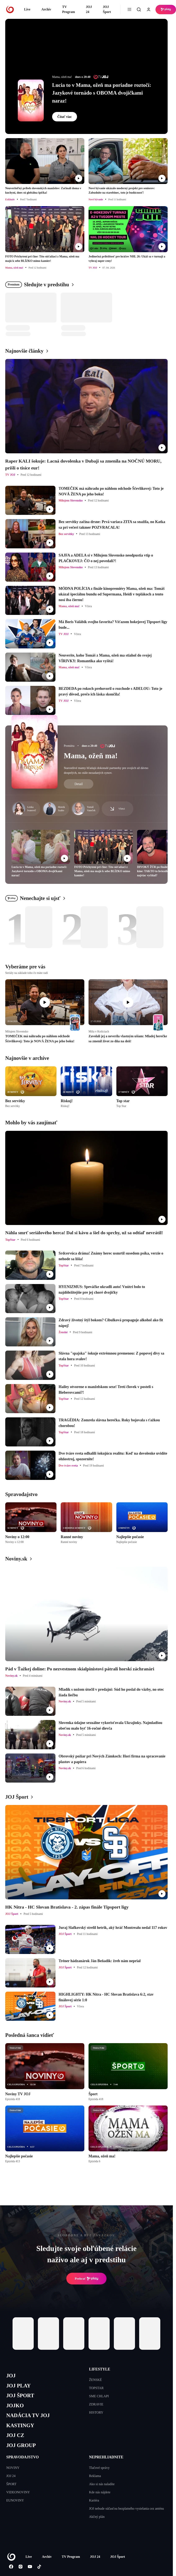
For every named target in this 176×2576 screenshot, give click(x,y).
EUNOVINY (15, 2500)
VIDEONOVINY (18, 2492)
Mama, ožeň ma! (91, 756)
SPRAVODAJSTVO (22, 2457)
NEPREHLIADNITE (106, 2457)
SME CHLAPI (99, 2396)
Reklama (95, 2476)
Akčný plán (97, 2516)
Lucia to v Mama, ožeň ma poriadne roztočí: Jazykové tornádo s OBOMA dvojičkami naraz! (101, 93)
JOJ (10, 2375)
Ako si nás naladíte (102, 2484)
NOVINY (12, 2467)
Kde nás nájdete (99, 2492)
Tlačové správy (99, 2467)
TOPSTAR (96, 2388)
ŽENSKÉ (95, 2380)
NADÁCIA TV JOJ (28, 2415)
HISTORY (96, 2412)
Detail (79, 784)
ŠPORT (11, 2484)
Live (27, 9)
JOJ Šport (107, 9)
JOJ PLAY (18, 2385)
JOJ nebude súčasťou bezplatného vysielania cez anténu (126, 2508)
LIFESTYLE (99, 2369)
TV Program (68, 9)
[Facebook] (11, 2566)
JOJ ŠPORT (20, 2395)
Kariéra (94, 2500)
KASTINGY (20, 2425)
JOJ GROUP (21, 2445)
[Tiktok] (39, 2566)
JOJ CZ (15, 2435)
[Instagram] (20, 2566)
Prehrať (86, 2278)
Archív (46, 9)
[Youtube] (30, 2566)
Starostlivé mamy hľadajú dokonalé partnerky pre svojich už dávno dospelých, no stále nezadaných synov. (106, 770)
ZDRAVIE (96, 2404)
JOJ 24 (89, 9)
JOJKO (15, 2405)
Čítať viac (64, 116)
